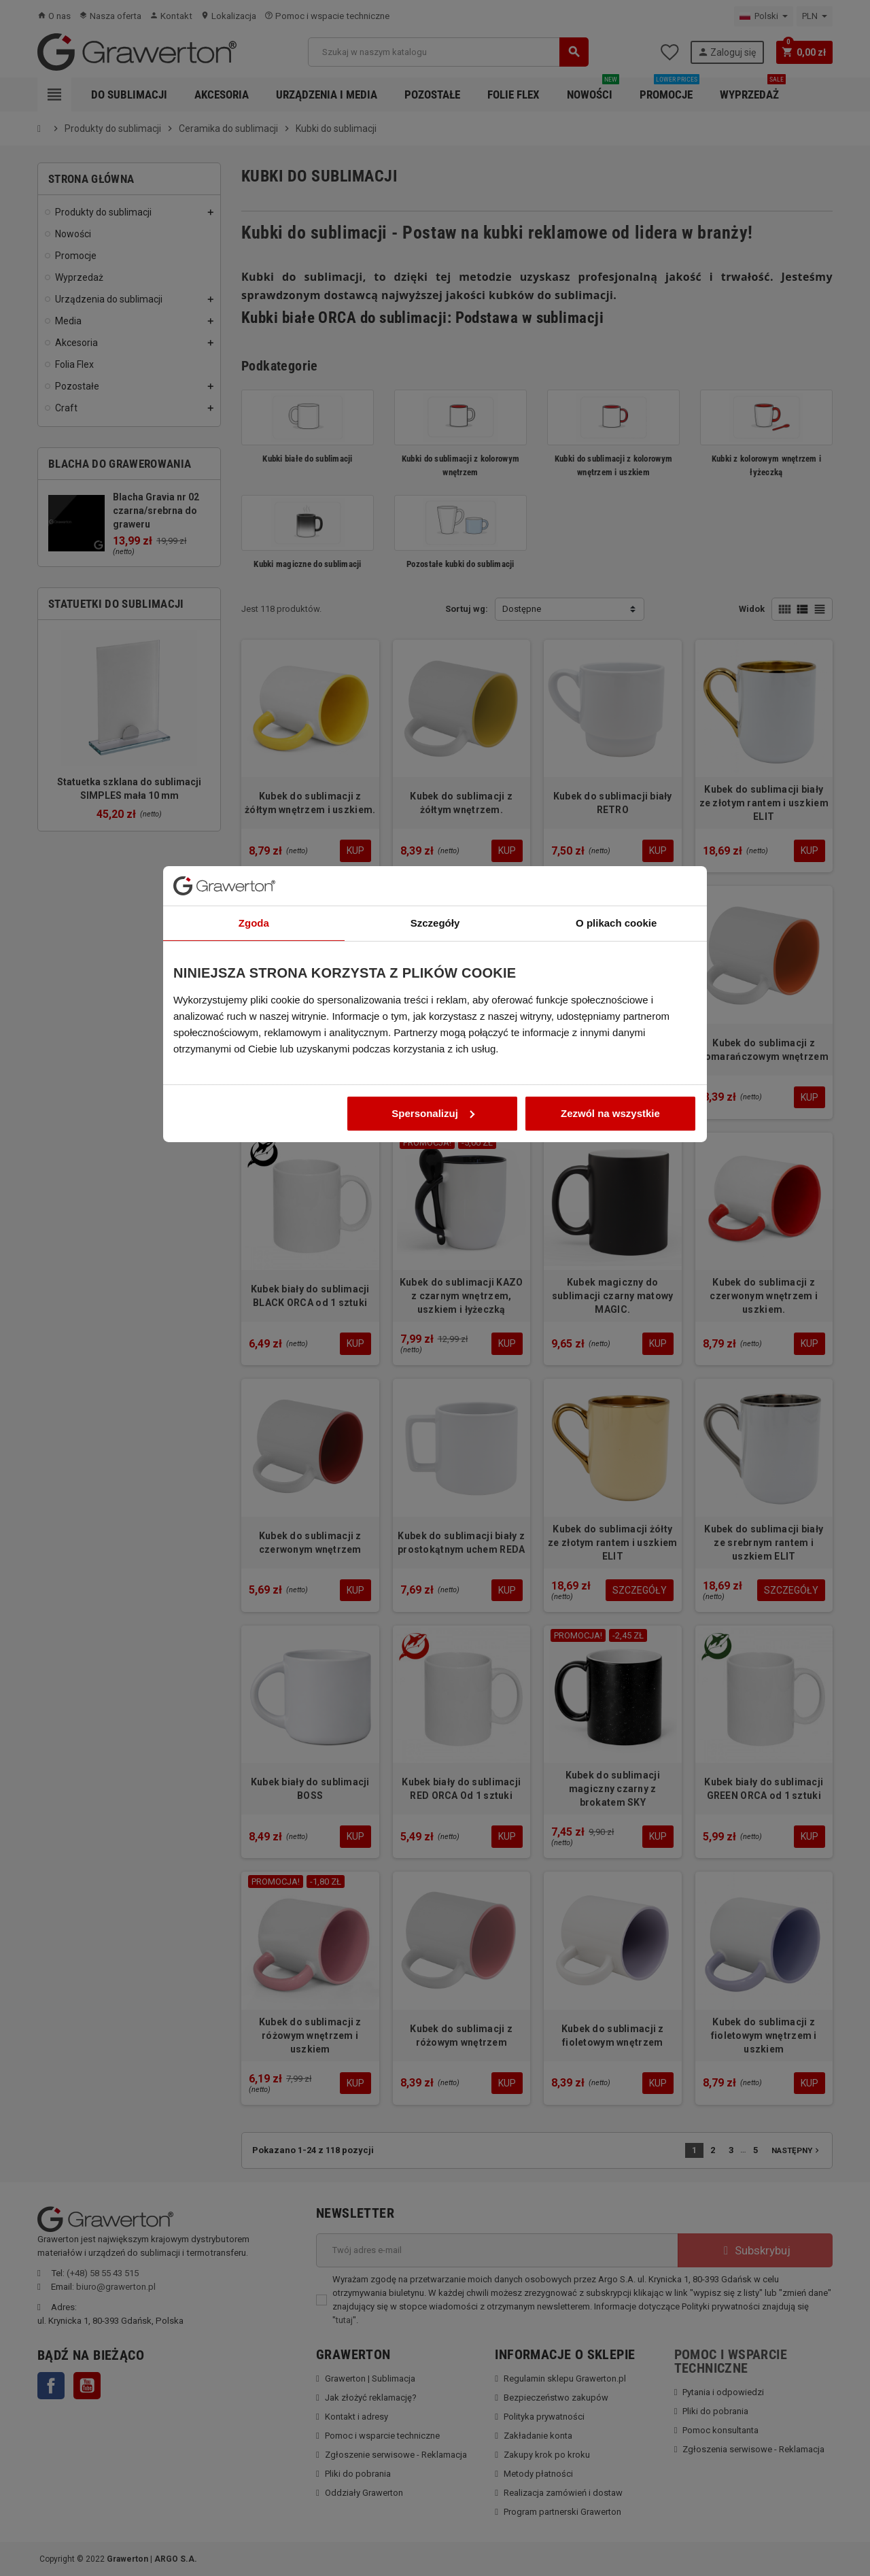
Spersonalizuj (433, 1350)
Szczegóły (435, 1159)
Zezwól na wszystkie (610, 1350)
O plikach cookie (616, 1159)
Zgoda (254, 1159)
